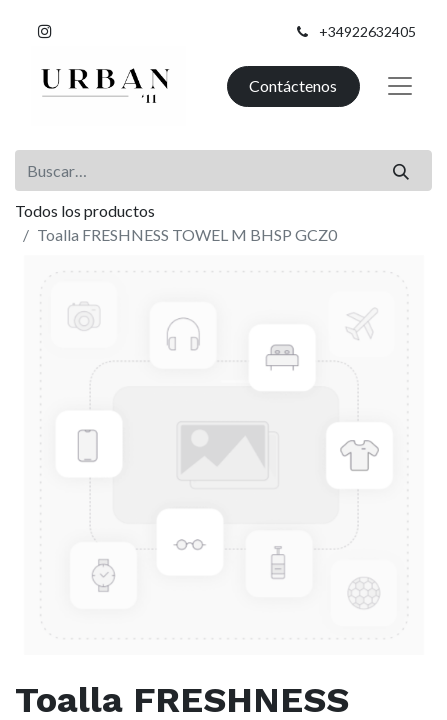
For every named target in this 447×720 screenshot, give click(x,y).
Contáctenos (293, 85)
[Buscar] (401, 170)
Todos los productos (85, 210)
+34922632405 (367, 31)
